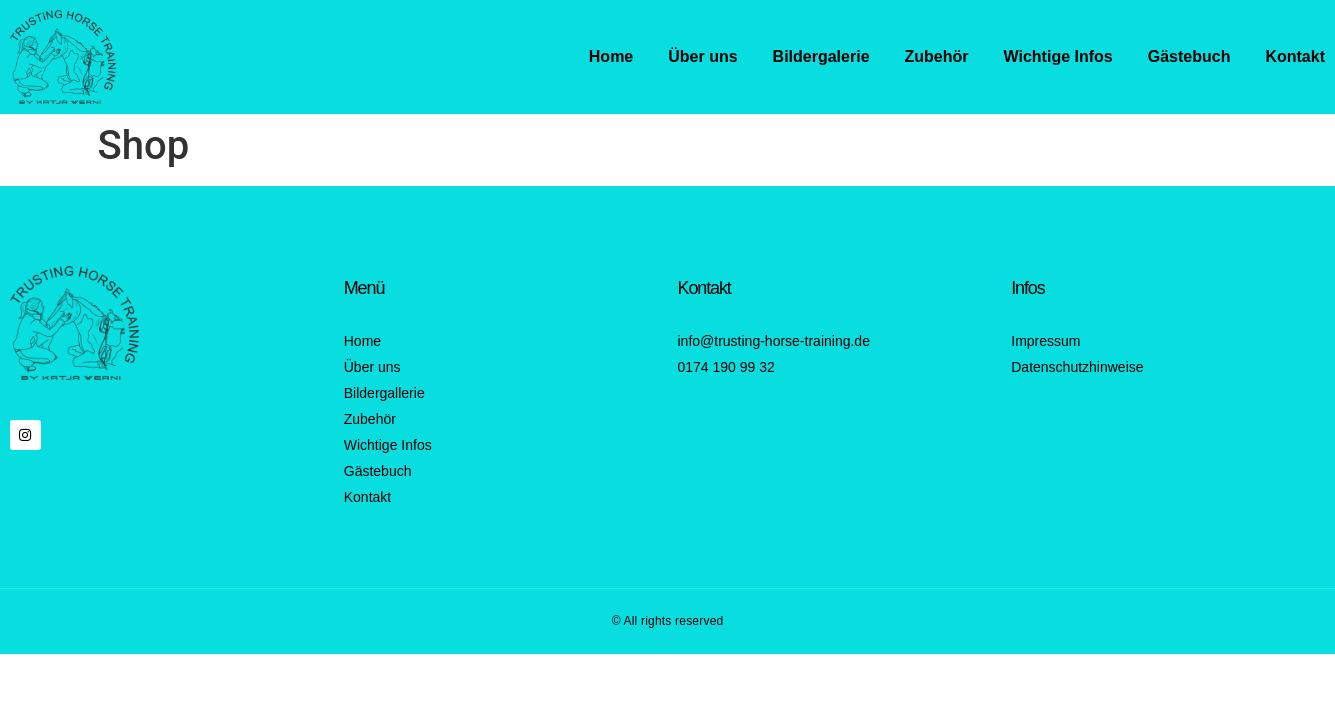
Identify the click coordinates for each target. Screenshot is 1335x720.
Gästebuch (1189, 56)
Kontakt (1295, 56)
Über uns (702, 56)
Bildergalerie (821, 56)
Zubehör (937, 56)
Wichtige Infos (1058, 56)
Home (611, 56)
